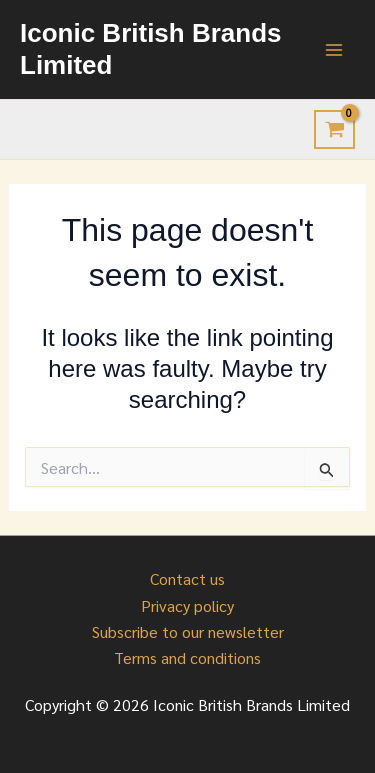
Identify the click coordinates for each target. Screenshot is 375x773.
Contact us (187, 578)
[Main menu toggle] (334, 49)
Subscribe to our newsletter (188, 631)
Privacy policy (187, 605)
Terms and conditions (187, 657)
